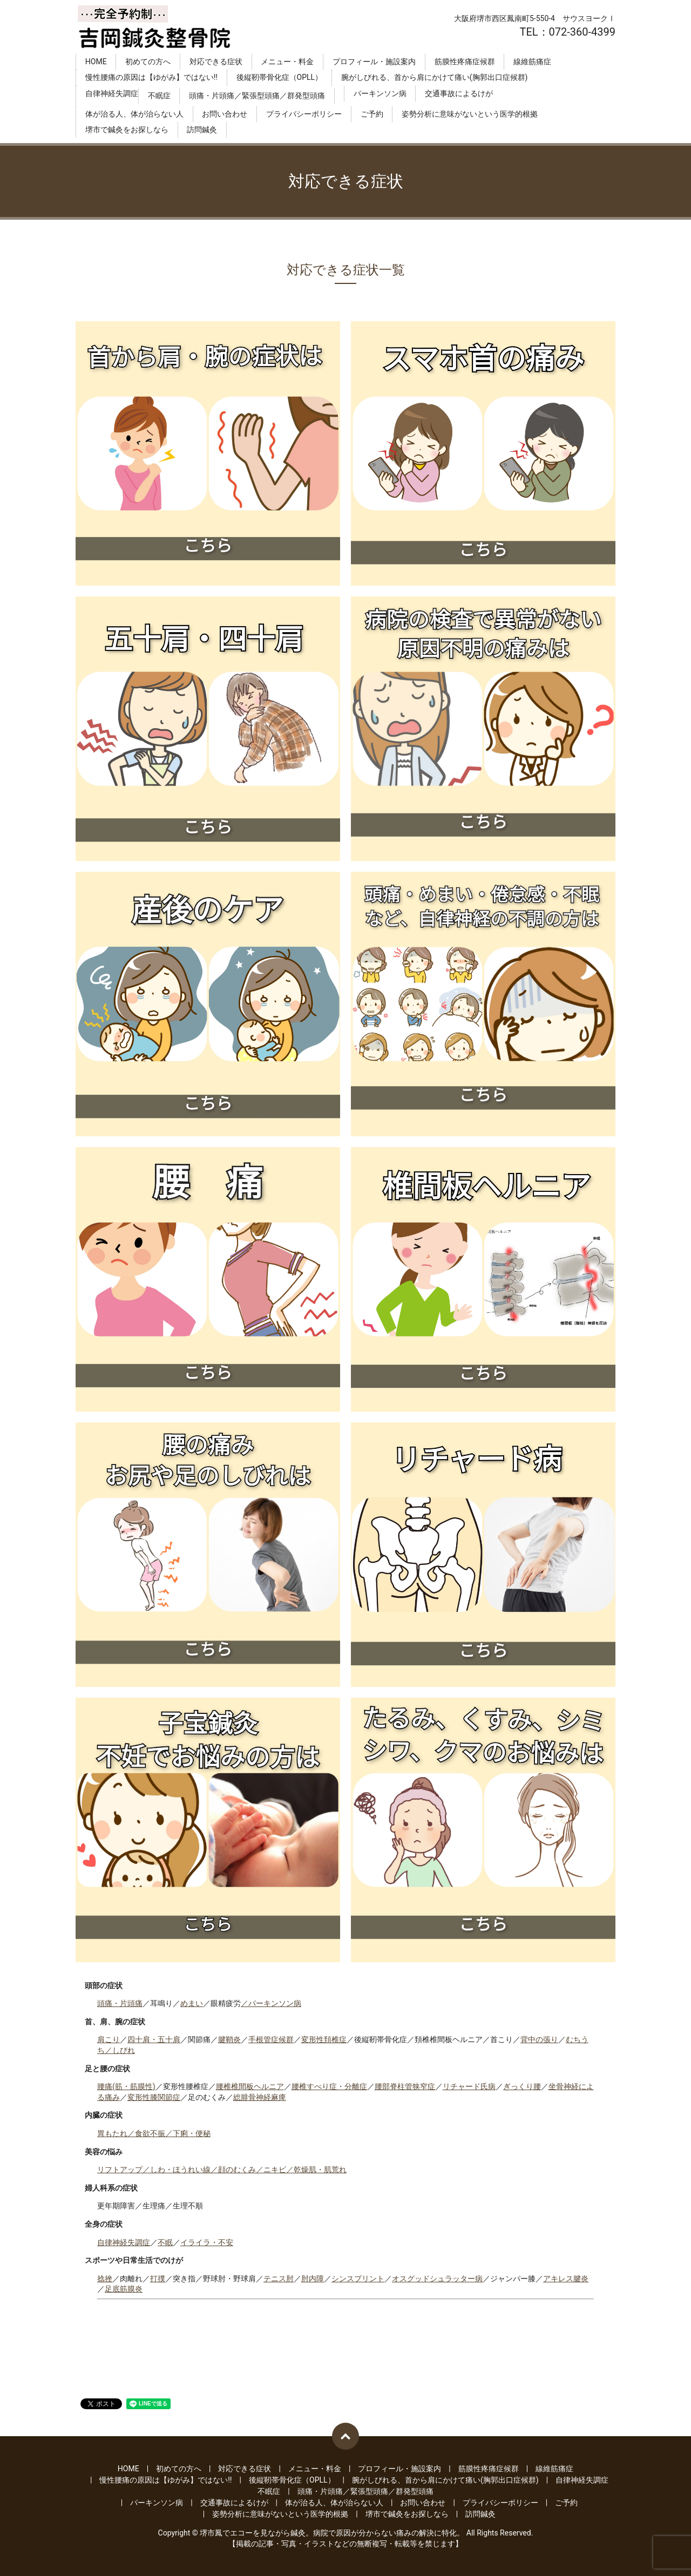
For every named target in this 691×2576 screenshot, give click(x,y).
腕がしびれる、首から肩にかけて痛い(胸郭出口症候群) (434, 77)
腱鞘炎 (229, 2039)
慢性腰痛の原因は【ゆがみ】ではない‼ (151, 77)
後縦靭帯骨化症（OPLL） (279, 77)
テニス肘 (278, 2278)
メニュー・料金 (287, 61)
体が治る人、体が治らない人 (134, 114)
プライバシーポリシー (304, 114)
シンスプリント (357, 2278)
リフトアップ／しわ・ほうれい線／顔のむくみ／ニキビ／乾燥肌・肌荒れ (222, 2169)
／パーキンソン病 (271, 2003)
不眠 (165, 2242)
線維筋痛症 (532, 61)
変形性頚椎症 (324, 2039)
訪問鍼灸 (202, 129)
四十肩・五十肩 (153, 2039)
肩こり (108, 2039)
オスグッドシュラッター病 (437, 2278)
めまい (191, 2003)
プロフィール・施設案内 (374, 61)
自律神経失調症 (111, 93)
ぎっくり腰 (522, 2086)
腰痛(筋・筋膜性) (126, 2086)
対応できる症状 (215, 61)
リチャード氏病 (469, 2086)
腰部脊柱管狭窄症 (405, 2086)
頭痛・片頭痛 (120, 2003)
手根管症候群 (271, 2039)
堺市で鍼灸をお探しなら (126, 129)
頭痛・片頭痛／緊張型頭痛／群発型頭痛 (257, 95)
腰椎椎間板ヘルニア (250, 2086)
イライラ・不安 (206, 2242)
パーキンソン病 (380, 93)
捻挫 (104, 2278)
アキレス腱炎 (565, 2278)
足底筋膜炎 (124, 2288)
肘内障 (312, 2278)
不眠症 (159, 95)
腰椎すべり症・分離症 (329, 2086)
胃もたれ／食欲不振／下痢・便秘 (154, 2133)
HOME (96, 61)
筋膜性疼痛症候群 (465, 61)
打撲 (157, 2278)
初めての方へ (148, 61)
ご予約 (372, 114)
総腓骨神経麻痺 (259, 2097)
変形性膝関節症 (153, 2097)
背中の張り (539, 2039)
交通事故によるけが (459, 93)
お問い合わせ (224, 114)
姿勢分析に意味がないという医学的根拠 (470, 114)
